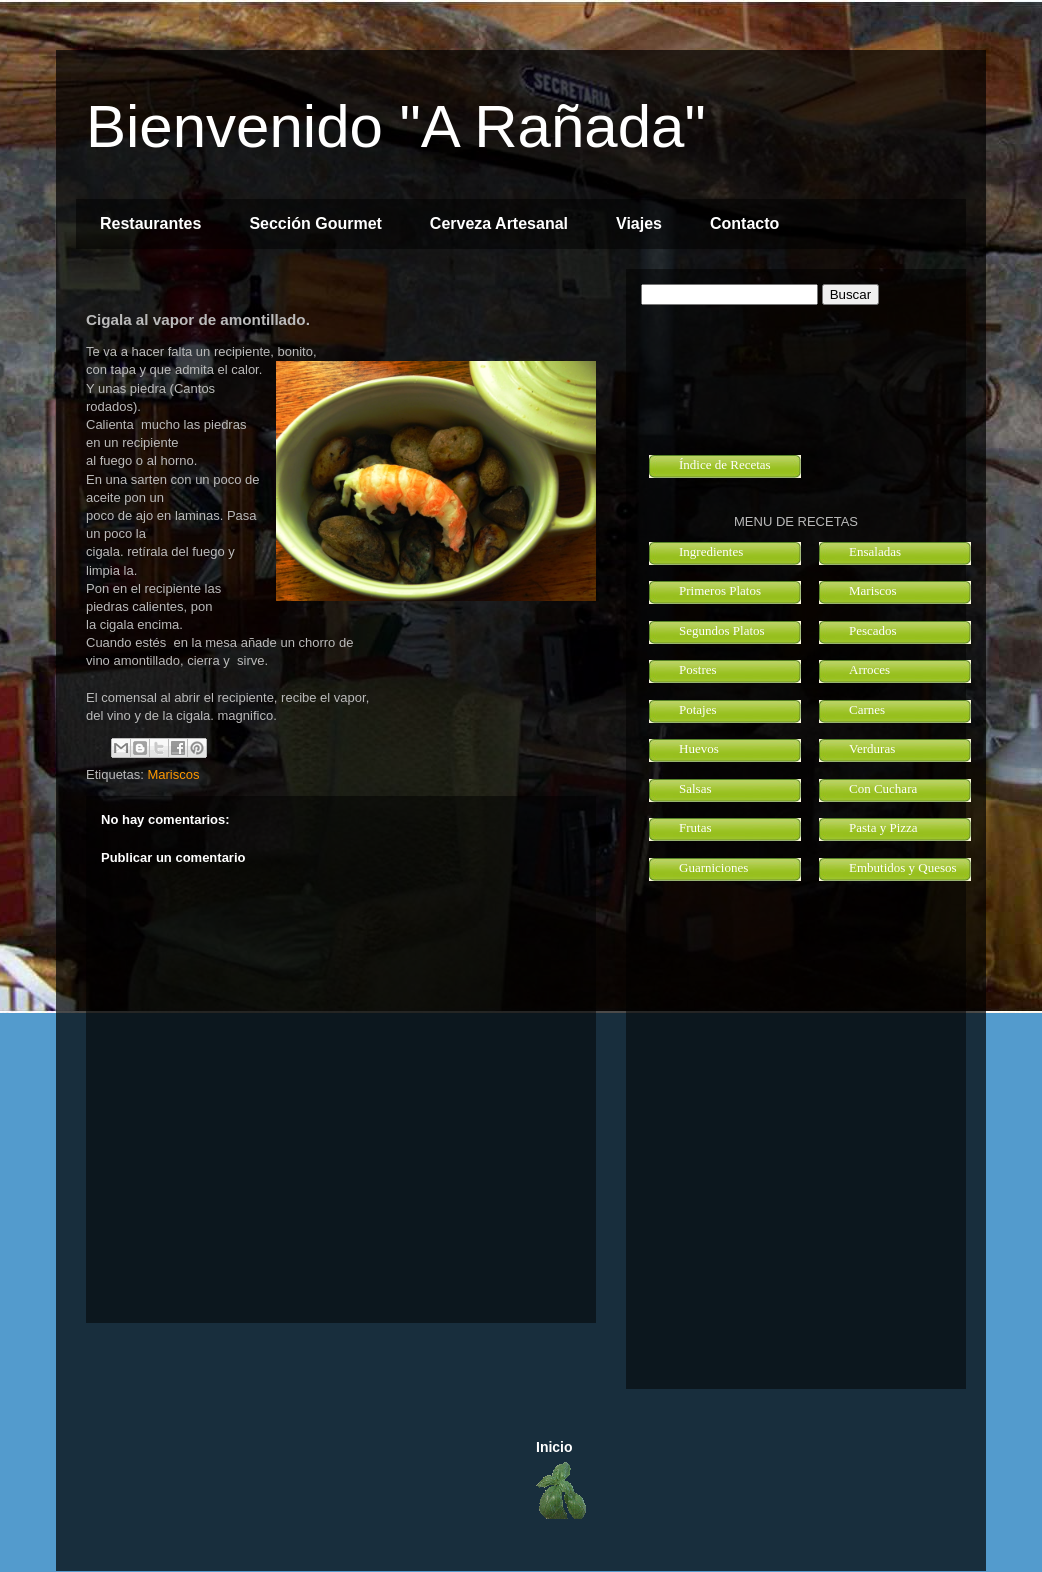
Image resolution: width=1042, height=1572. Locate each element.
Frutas (695, 827)
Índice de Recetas (725, 464)
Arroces (869, 669)
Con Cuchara (883, 788)
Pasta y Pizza (883, 827)
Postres (698, 669)
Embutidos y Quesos (903, 867)
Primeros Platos (720, 590)
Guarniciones (713, 867)
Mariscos (173, 774)
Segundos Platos (722, 630)
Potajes (698, 709)
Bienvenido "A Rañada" (396, 126)
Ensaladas (875, 551)
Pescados (873, 630)
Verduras (872, 748)
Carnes (867, 709)
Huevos (699, 748)
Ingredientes (711, 551)
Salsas (695, 788)
